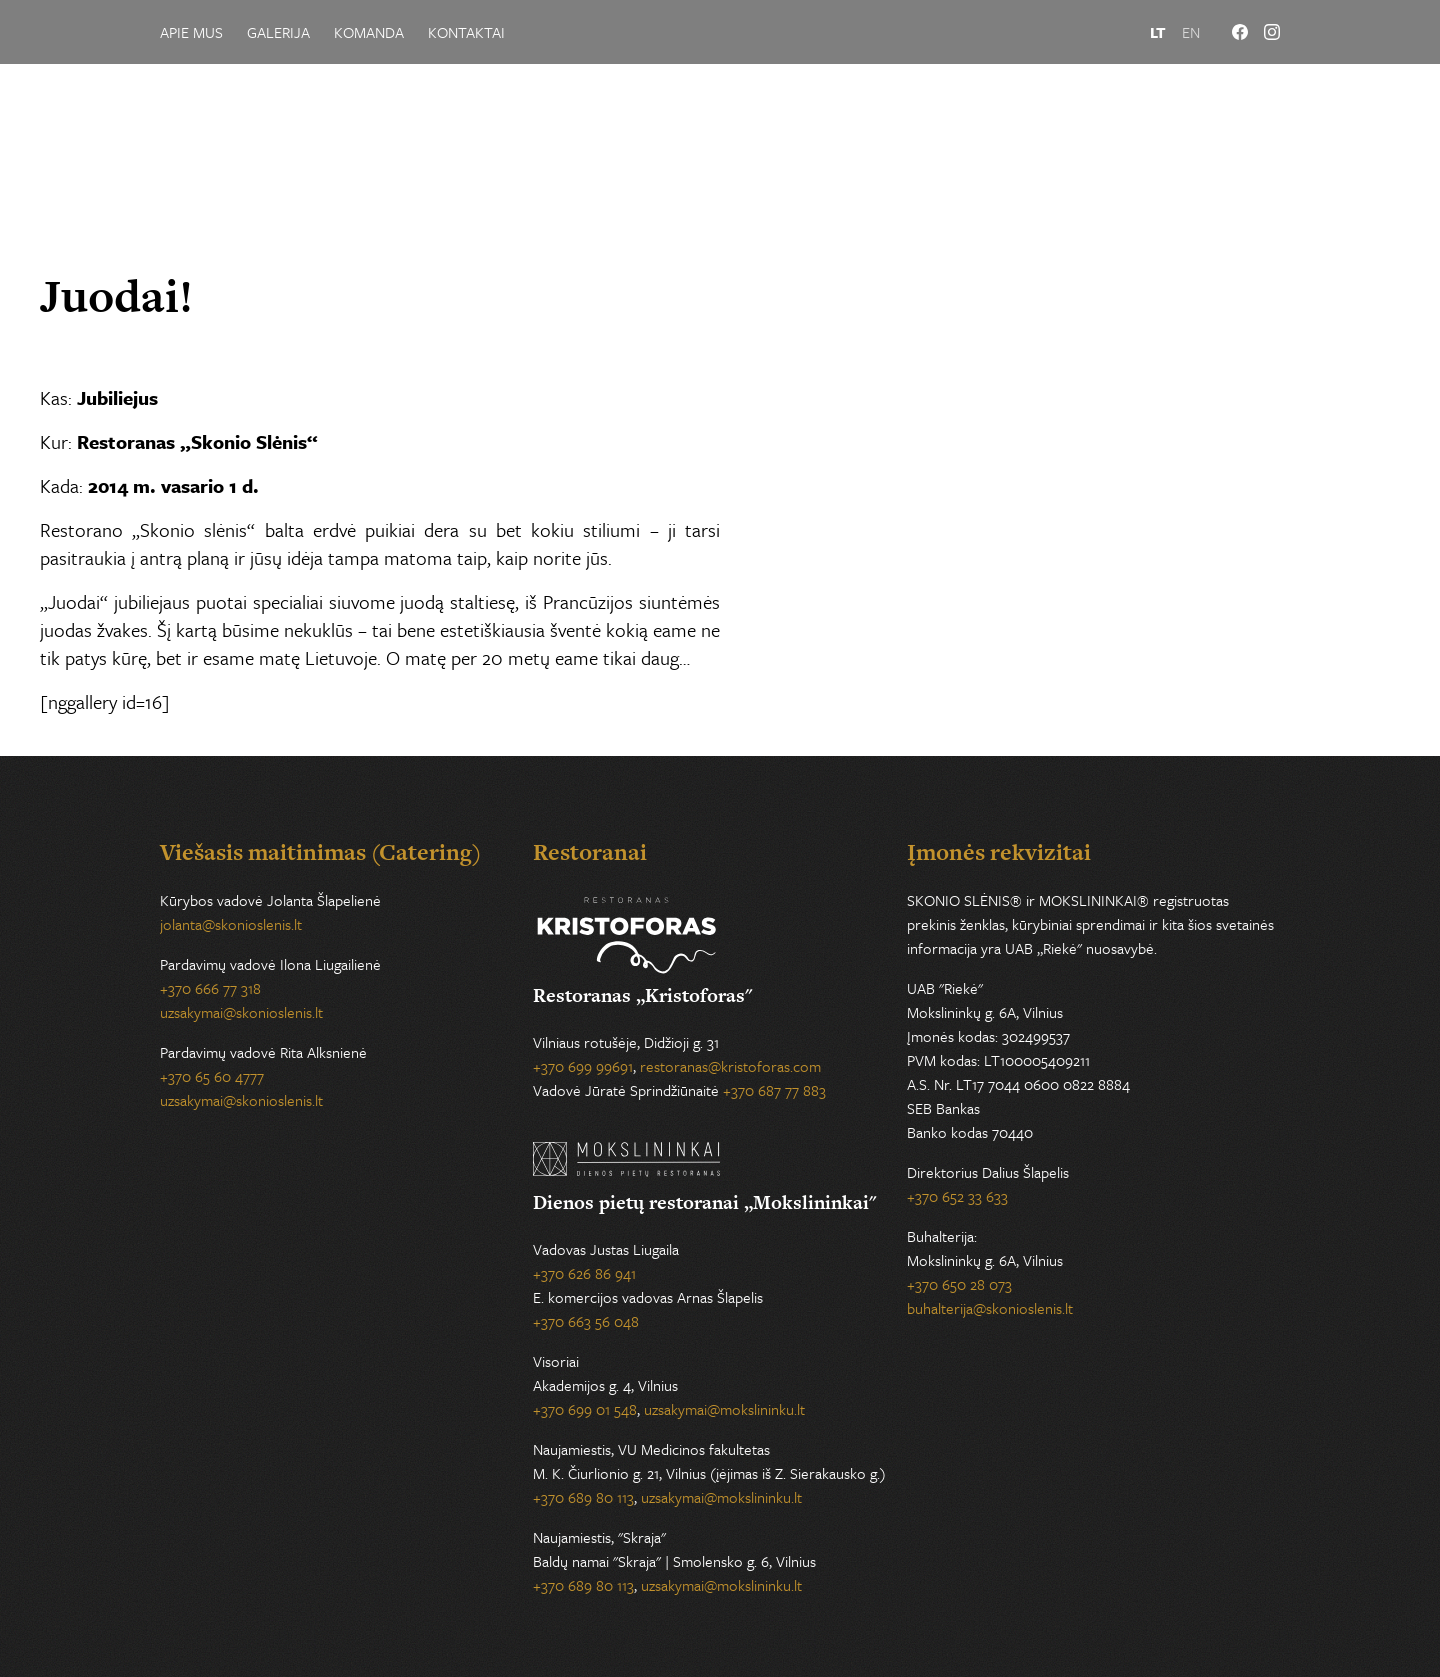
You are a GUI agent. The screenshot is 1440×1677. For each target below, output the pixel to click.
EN (1191, 32)
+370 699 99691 (583, 1066)
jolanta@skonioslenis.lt (231, 924)
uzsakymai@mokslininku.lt (724, 1409)
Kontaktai (466, 32)
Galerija (278, 32)
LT (1158, 32)
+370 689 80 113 (583, 1497)
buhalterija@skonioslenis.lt (990, 1308)
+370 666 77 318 (210, 988)
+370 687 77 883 (774, 1090)
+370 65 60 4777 (212, 1076)
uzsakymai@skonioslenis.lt (241, 1012)
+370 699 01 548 (585, 1409)
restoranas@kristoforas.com (730, 1066)
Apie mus (191, 32)
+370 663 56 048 (586, 1321)
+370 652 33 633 (957, 1196)
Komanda (369, 32)
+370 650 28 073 (959, 1284)
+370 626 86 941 (584, 1273)
